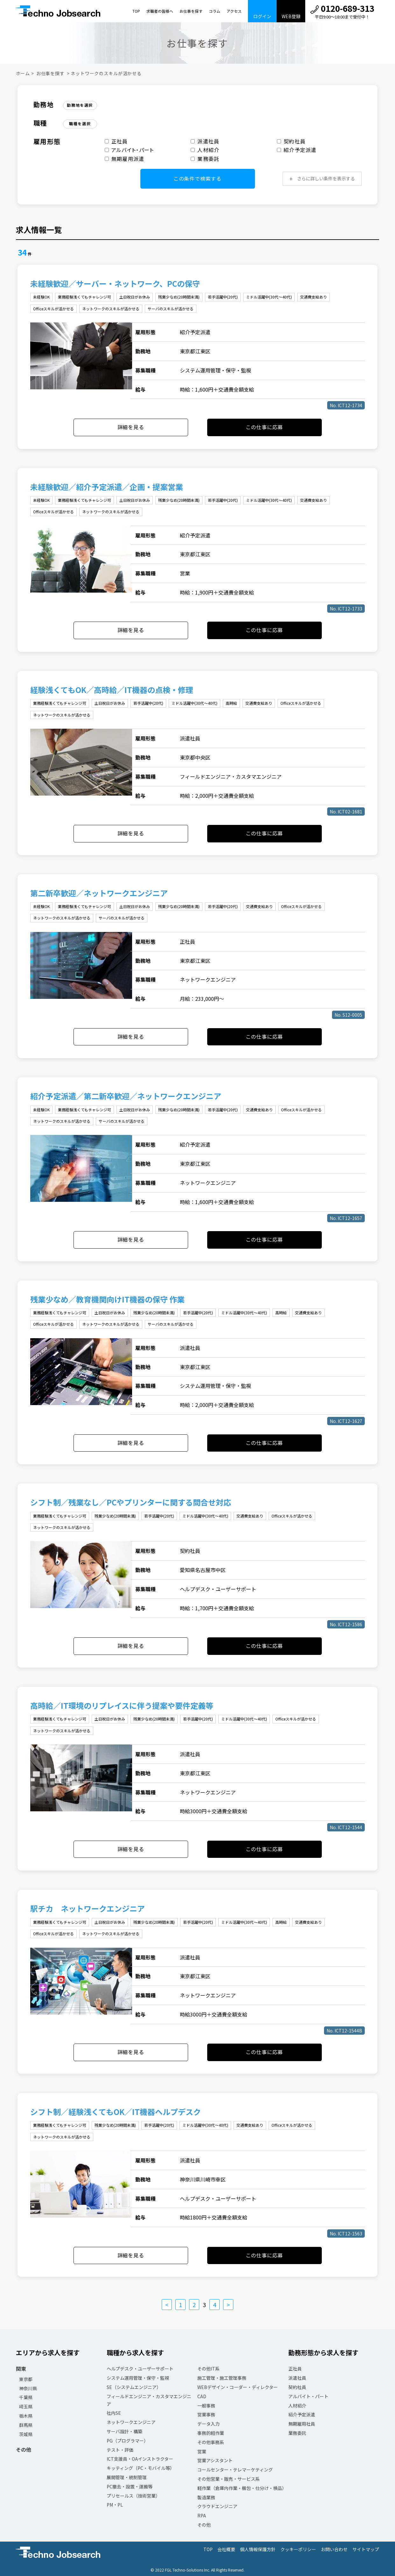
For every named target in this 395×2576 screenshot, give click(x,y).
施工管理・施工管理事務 (221, 2378)
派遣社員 (205, 141)
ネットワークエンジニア (131, 2422)
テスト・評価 (120, 2450)
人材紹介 (205, 150)
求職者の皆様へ (159, 11)
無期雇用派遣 (125, 158)
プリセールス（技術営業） (133, 2496)
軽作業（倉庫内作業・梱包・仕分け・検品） (241, 2488)
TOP (136, 11)
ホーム (23, 73)
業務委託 (205, 158)
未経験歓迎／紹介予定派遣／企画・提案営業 (106, 486)
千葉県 (25, 2397)
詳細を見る (130, 427)
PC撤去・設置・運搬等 (129, 2486)
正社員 (116, 141)
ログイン (262, 16)
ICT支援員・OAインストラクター (140, 2459)
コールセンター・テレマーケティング (235, 2469)
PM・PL (115, 2504)
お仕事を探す (191, 11)
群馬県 (25, 2425)
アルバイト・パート (129, 150)
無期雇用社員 (301, 2424)
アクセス (234, 11)
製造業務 (206, 2497)
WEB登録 (291, 16)
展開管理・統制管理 (127, 2477)
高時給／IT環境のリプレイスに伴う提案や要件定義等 (121, 1705)
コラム (214, 11)
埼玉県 (25, 2406)
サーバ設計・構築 (124, 2431)
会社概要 (226, 2549)
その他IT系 (208, 2368)
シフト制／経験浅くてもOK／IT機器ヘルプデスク (115, 2111)
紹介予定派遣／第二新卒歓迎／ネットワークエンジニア (125, 1095)
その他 (23, 2449)
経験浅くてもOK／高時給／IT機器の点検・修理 (111, 689)
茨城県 (25, 2434)
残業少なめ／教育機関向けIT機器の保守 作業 (107, 1299)
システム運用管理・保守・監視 (138, 2378)
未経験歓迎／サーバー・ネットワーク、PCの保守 (115, 283)
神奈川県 (28, 2388)
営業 (201, 2451)
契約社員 (291, 141)
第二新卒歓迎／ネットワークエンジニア (99, 892)
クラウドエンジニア (217, 2506)
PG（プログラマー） (127, 2440)
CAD (201, 2396)
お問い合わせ (334, 2549)
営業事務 (206, 2414)
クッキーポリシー (298, 2549)
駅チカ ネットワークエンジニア (87, 1908)
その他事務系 (210, 2442)
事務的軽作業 (210, 2433)
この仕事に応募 (264, 427)
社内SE (114, 2413)
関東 (21, 2368)
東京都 (25, 2379)
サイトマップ (365, 2549)
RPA (201, 2515)
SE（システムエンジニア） (134, 2387)
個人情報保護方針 (258, 2549)
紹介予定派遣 (297, 150)
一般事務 (206, 2405)
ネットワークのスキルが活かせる (106, 73)
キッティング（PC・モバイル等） (140, 2468)
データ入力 (208, 2424)
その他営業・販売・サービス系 (228, 2479)
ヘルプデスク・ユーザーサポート (140, 2368)
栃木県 (25, 2416)
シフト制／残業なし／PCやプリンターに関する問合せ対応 (130, 1502)
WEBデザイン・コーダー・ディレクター (237, 2387)
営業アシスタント (215, 2460)
